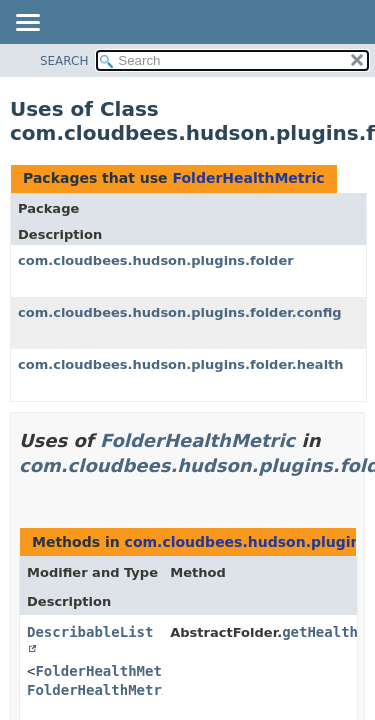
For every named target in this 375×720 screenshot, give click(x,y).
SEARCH (64, 61)
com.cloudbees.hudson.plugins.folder (156, 260)
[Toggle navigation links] (27, 24)
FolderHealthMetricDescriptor (145, 690)
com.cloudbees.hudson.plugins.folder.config (180, 312)
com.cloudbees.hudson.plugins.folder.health (181, 364)
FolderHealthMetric (248, 178)
